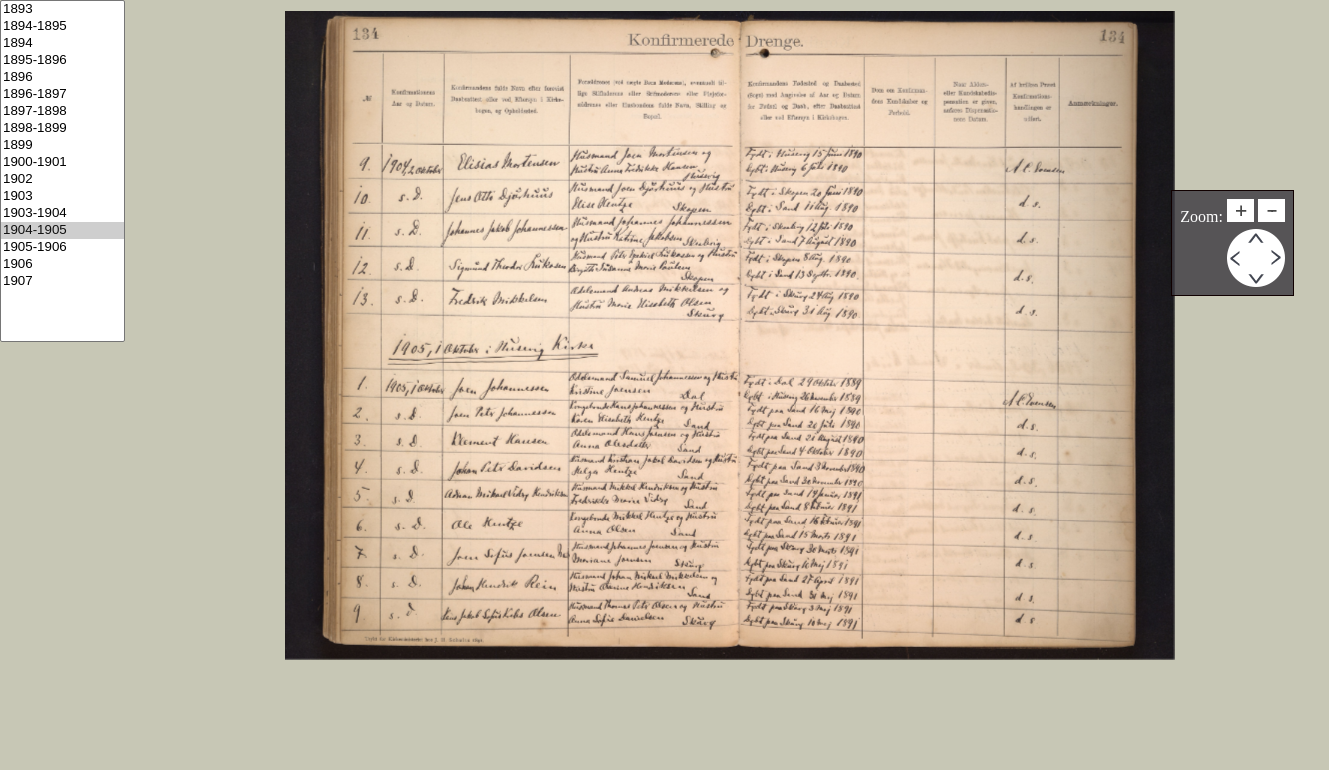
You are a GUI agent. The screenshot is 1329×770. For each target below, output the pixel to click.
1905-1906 (62, 247)
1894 (62, 43)
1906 (62, 264)
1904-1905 (62, 230)
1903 (62, 196)
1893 (62, 9)
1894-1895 (62, 26)
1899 (62, 145)
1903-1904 (62, 213)
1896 (62, 77)
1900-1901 (62, 162)
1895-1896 (62, 60)
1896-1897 (62, 94)
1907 (62, 281)
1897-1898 (62, 111)
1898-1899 (62, 128)
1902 (62, 179)
